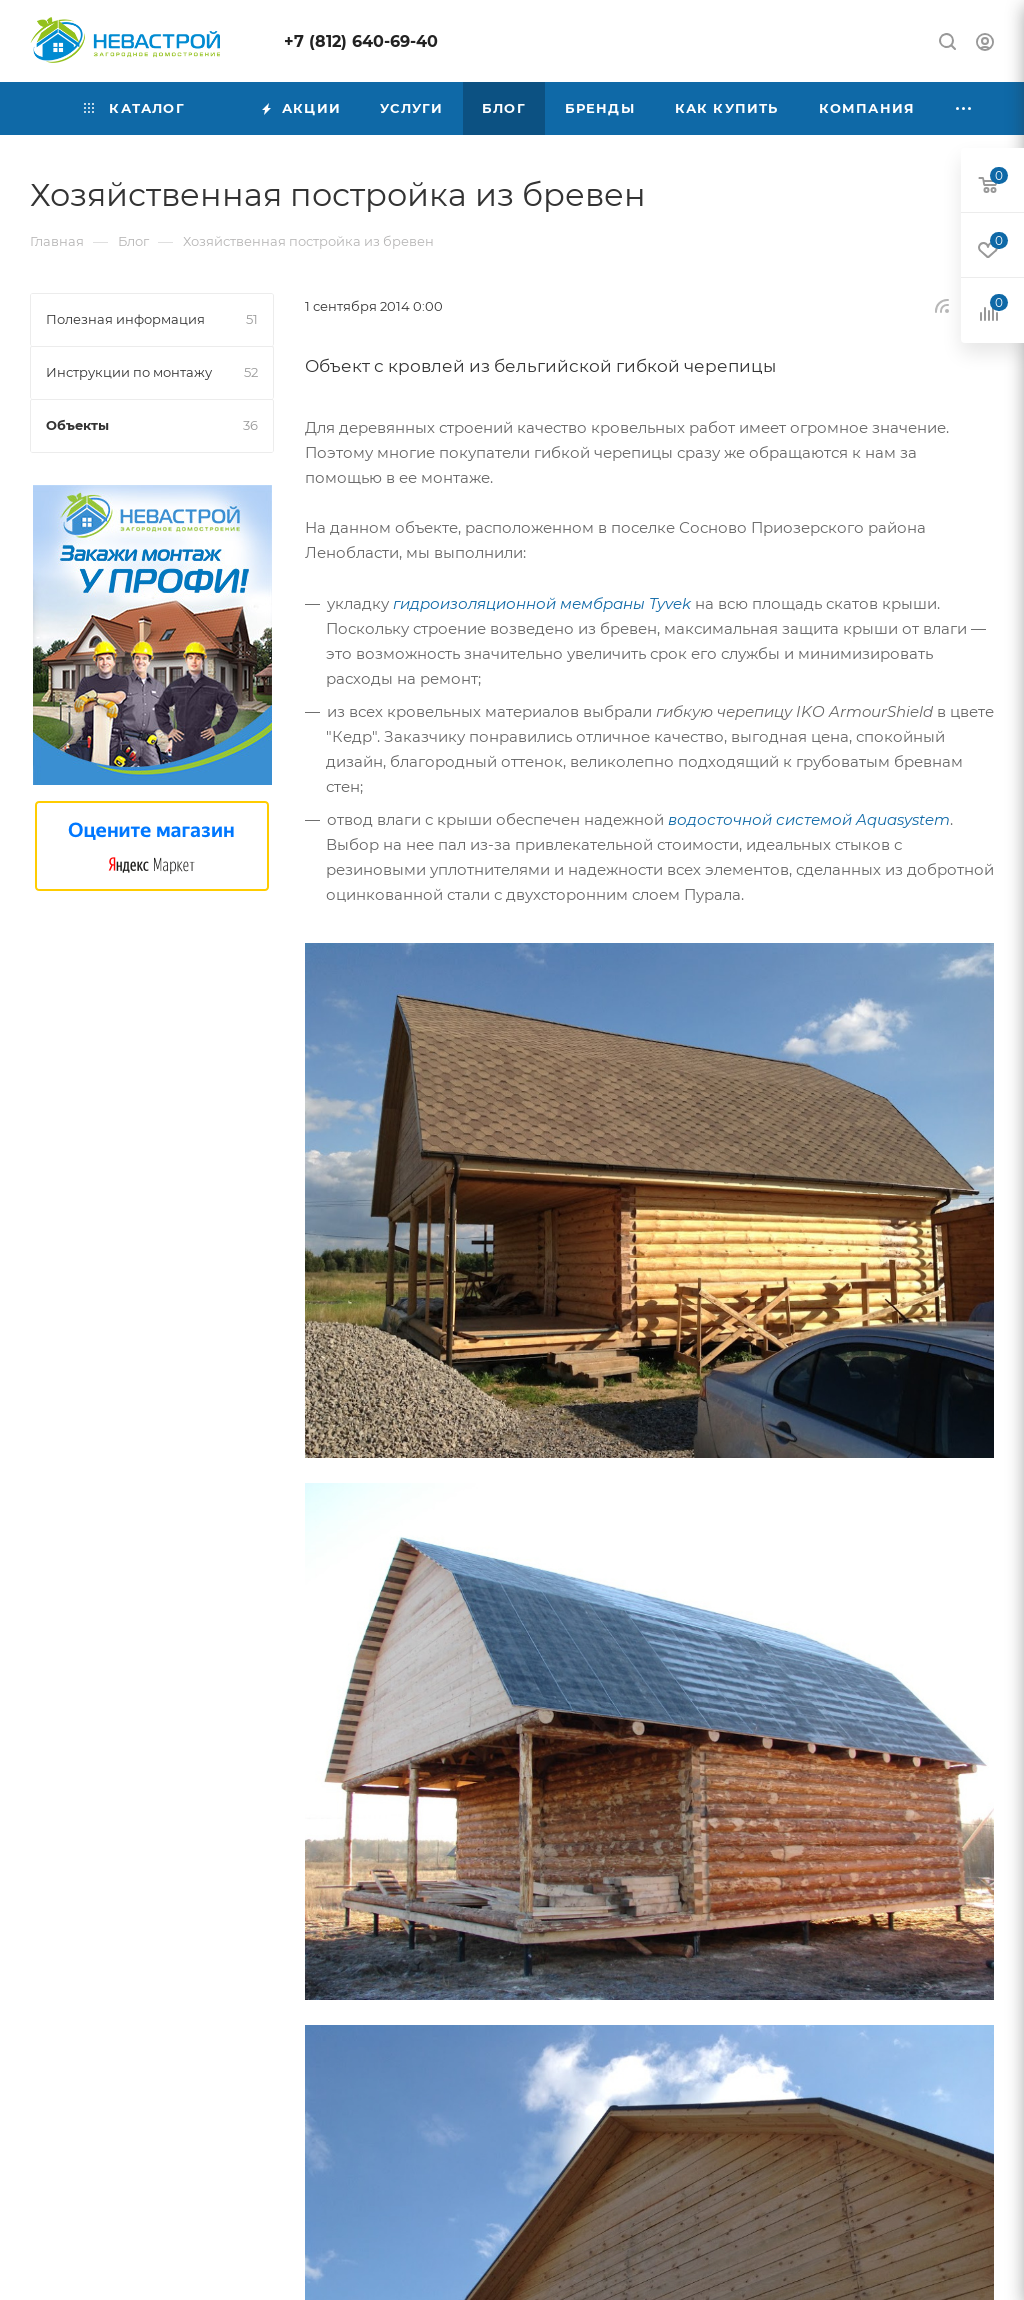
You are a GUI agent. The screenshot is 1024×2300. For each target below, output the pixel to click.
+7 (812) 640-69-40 (361, 41)
